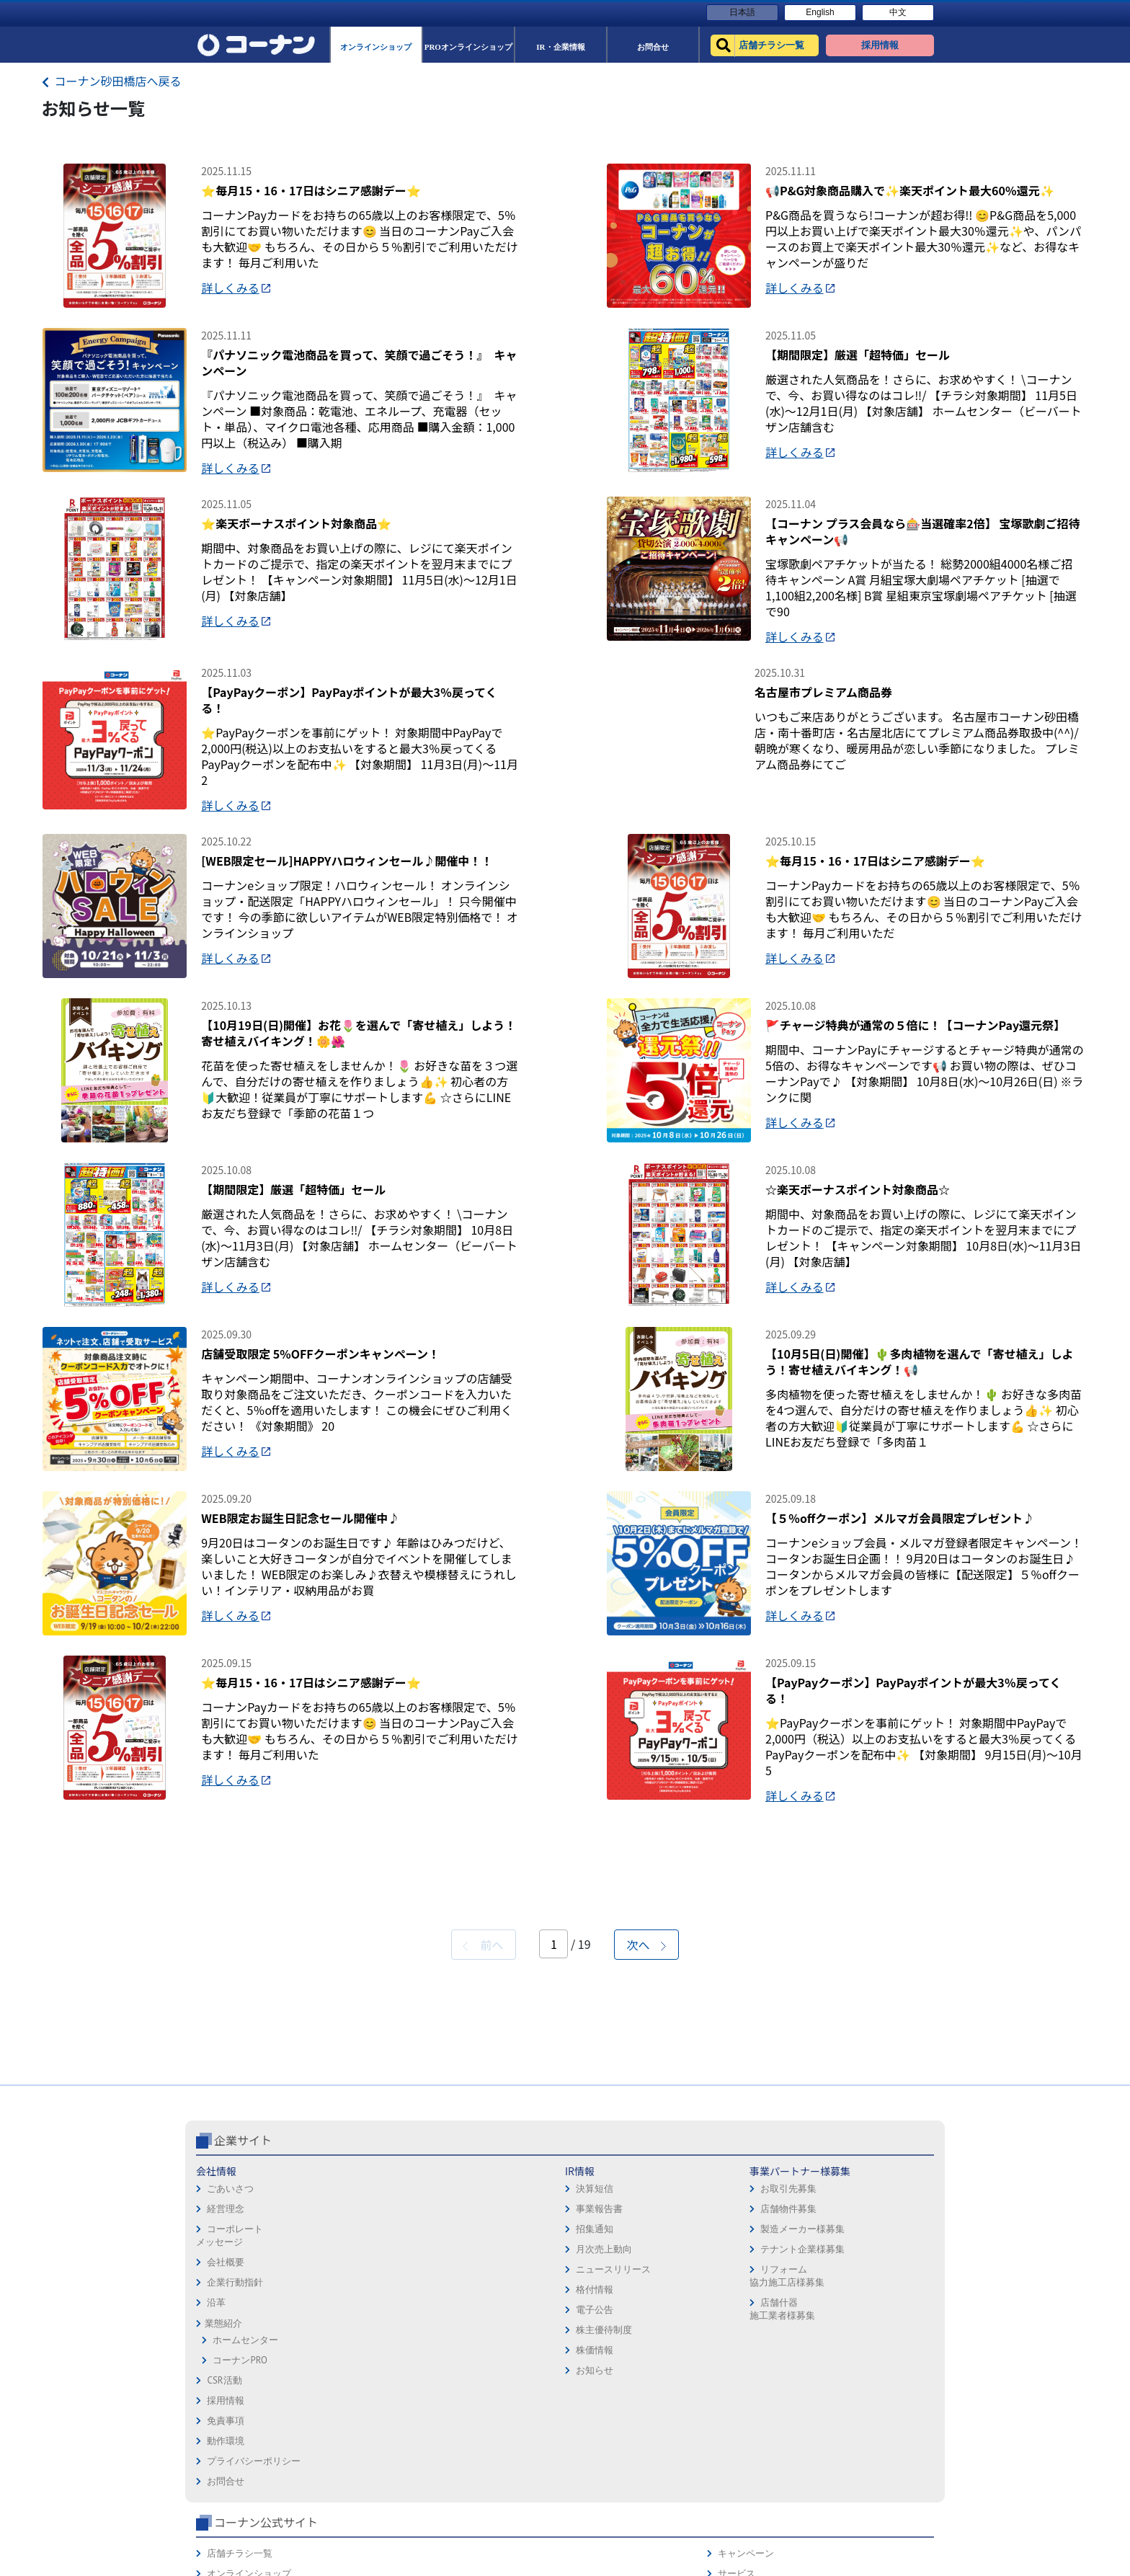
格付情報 (347, 2508)
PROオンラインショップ (763, 2431)
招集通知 (347, 2448)
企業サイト (243, 2359)
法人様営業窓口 (746, 2451)
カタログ (871, 2431)
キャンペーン (881, 2390)
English (820, 12)
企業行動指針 (235, 2501)
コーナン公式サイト (772, 2359)
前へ (483, 2163)
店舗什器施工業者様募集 (471, 2528)
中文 (898, 12)
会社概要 (225, 2481)
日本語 (742, 12)
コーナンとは (881, 2471)
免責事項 (589, 2410)
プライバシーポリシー (617, 2451)
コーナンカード (885, 2451)
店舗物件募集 (478, 2428)
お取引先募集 (478, 2408)
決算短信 (347, 2408)
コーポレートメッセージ (229, 2454)
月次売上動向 (357, 2468)
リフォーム (736, 2511)
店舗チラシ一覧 (746, 2390)
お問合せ (589, 2471)
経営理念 (225, 2428)
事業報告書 (352, 2428)
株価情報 (347, 2569)
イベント (732, 2471)
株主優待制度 (357, 2549)
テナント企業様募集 (492, 2468)
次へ (646, 2163)
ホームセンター (245, 2559)
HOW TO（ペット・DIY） (765, 2491)
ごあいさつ (230, 2408)
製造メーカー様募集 (492, 2448)
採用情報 (589, 2390)
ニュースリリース (366, 2488)
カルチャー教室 (746, 2532)
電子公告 (347, 2529)
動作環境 (589, 2431)
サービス (871, 2410)
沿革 (216, 2521)
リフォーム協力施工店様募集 (475, 2495)
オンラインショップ (755, 2410)
